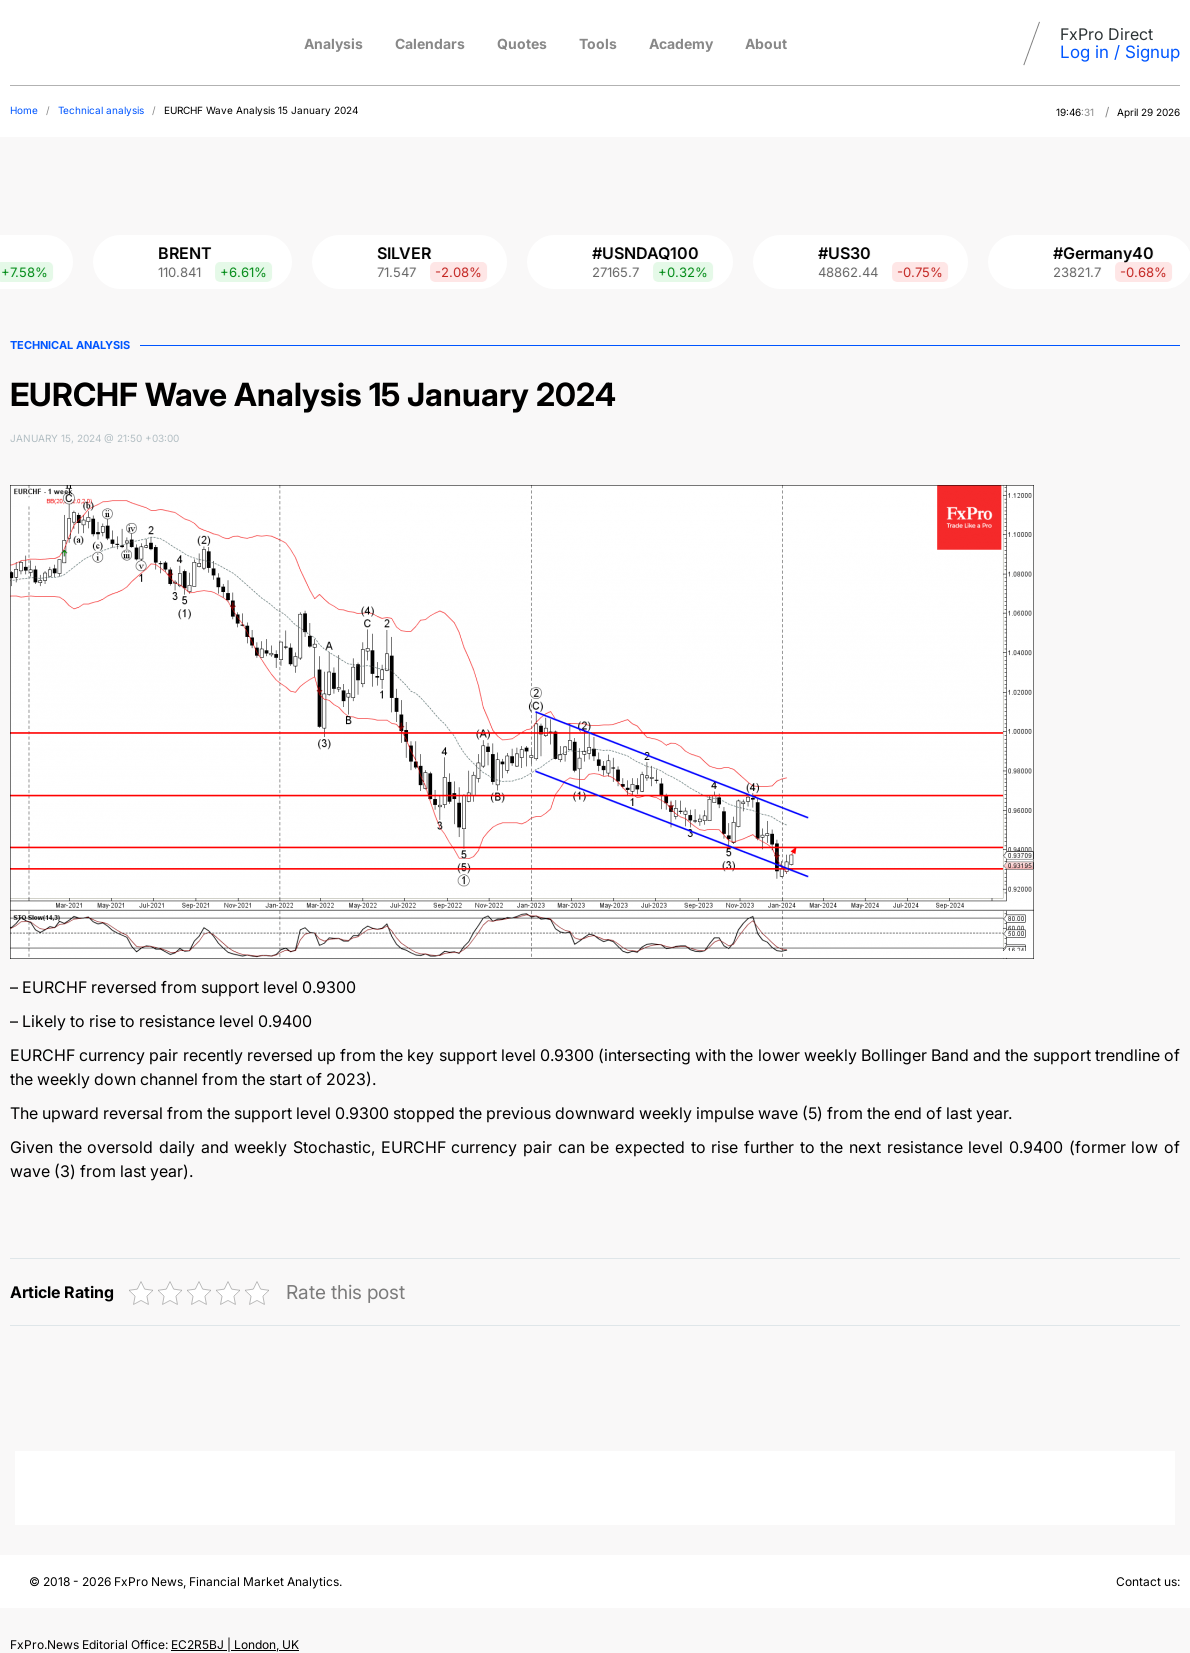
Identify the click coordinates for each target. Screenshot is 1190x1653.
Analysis (333, 43)
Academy (681, 43)
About (766, 43)
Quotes (522, 43)
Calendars (430, 43)
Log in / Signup (1120, 52)
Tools (598, 43)
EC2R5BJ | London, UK (235, 1644)
